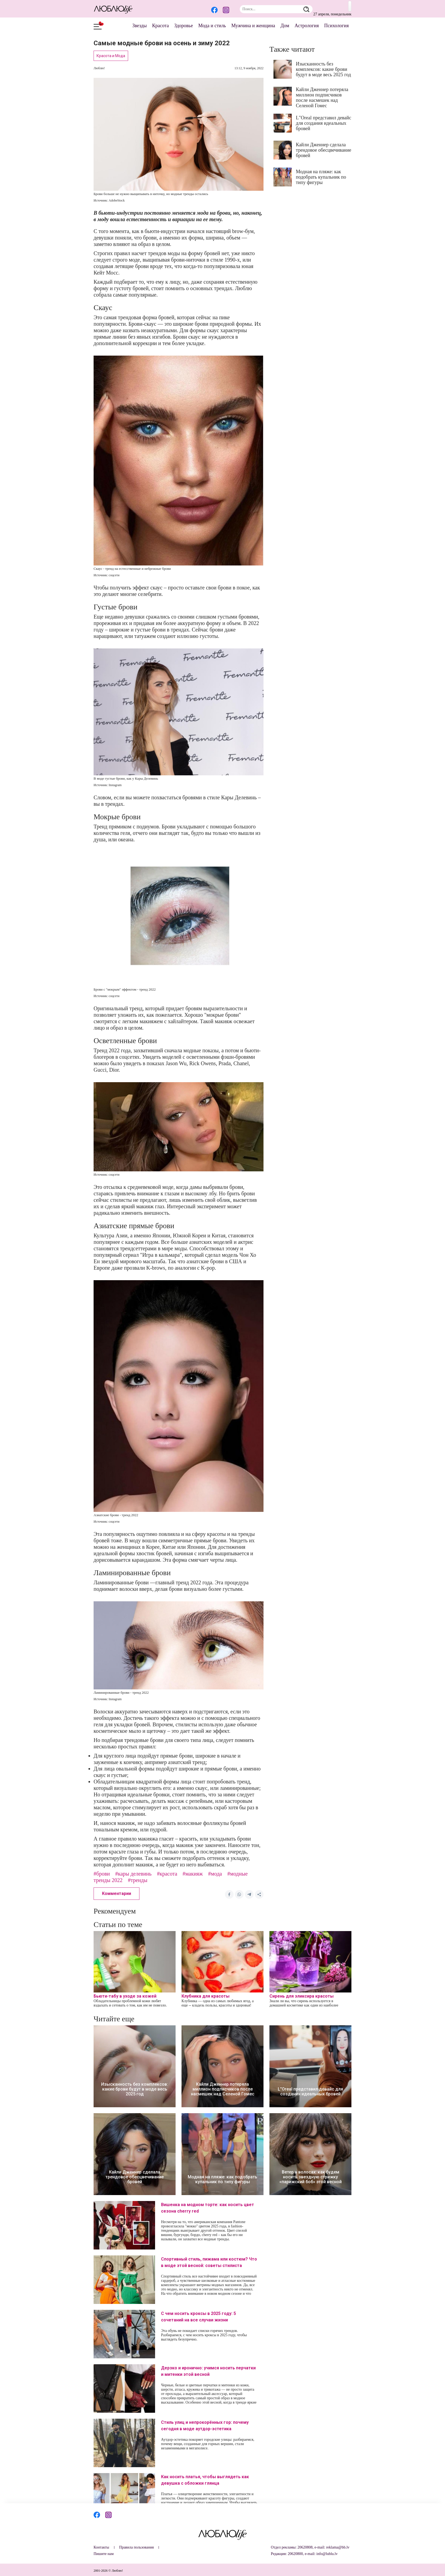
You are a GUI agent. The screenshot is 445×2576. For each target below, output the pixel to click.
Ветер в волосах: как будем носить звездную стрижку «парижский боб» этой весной (310, 2177)
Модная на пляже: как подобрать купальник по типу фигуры (321, 177)
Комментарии (116, 1893)
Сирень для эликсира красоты (301, 1996)
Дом (284, 25)
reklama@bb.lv (337, 2547)
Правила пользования (136, 2547)
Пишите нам (104, 2554)
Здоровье (183, 25)
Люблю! (99, 68)
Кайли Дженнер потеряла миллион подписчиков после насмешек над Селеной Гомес (322, 97)
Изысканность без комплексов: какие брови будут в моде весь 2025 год (323, 69)
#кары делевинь (133, 1874)
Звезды (139, 25)
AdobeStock (117, 200)
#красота (167, 1874)
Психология (336, 25)
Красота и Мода (111, 56)
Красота (160, 25)
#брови (102, 1874)
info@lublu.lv (327, 2554)
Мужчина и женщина (253, 25)
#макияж (193, 1874)
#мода (215, 1874)
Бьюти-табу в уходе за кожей (125, 1996)
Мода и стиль (212, 25)
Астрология (307, 25)
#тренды (137, 1880)
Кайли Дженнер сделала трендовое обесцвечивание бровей (323, 150)
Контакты (101, 2547)
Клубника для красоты (206, 1996)
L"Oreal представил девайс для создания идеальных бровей (323, 123)
